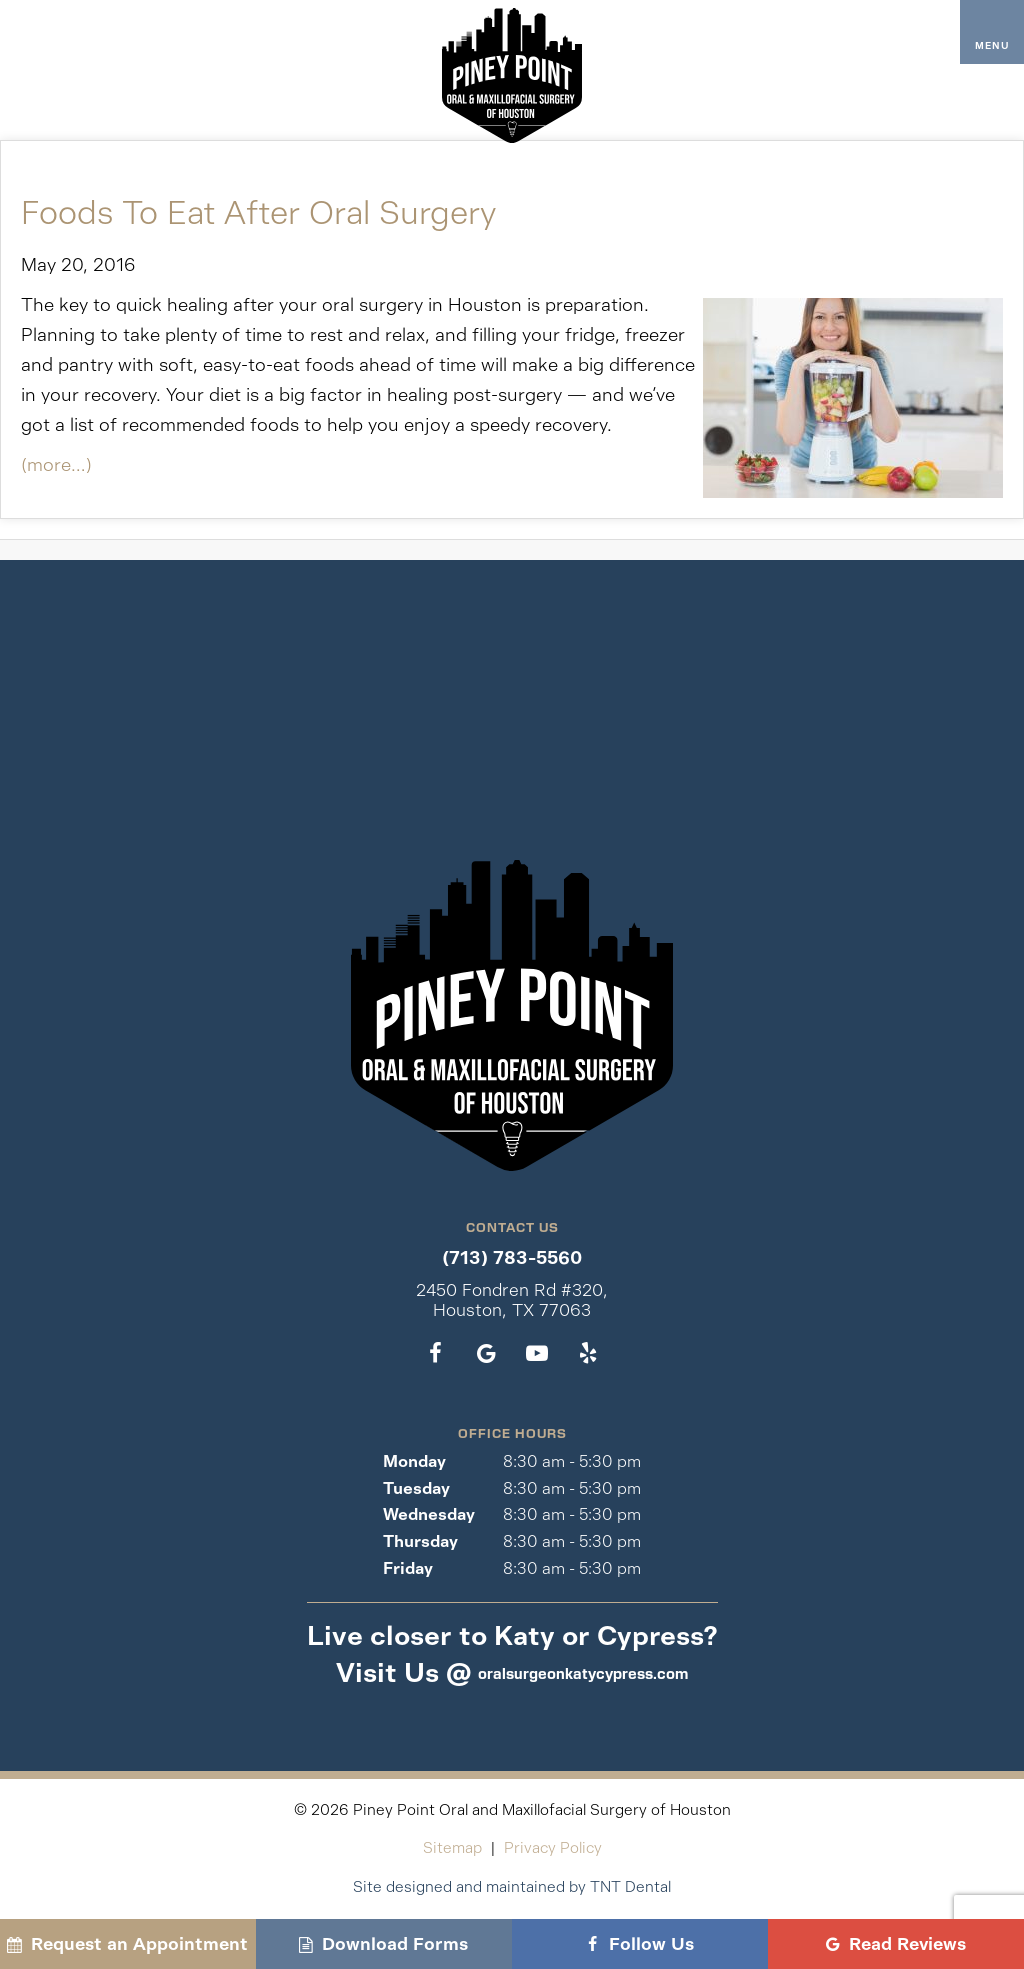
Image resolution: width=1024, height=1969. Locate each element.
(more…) (56, 465)
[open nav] (992, 32)
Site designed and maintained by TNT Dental (512, 1886)
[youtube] (537, 1354)
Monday (414, 1461)
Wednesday (429, 1514)
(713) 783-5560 (512, 1259)
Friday (408, 1568)
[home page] (512, 75)
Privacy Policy (553, 1847)
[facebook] (435, 1354)
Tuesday (416, 1488)
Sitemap (452, 1847)
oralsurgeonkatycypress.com (583, 1673)
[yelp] (588, 1354)
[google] (486, 1354)
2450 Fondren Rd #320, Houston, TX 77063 (512, 1300)
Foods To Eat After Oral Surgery (258, 213)
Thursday (420, 1541)
